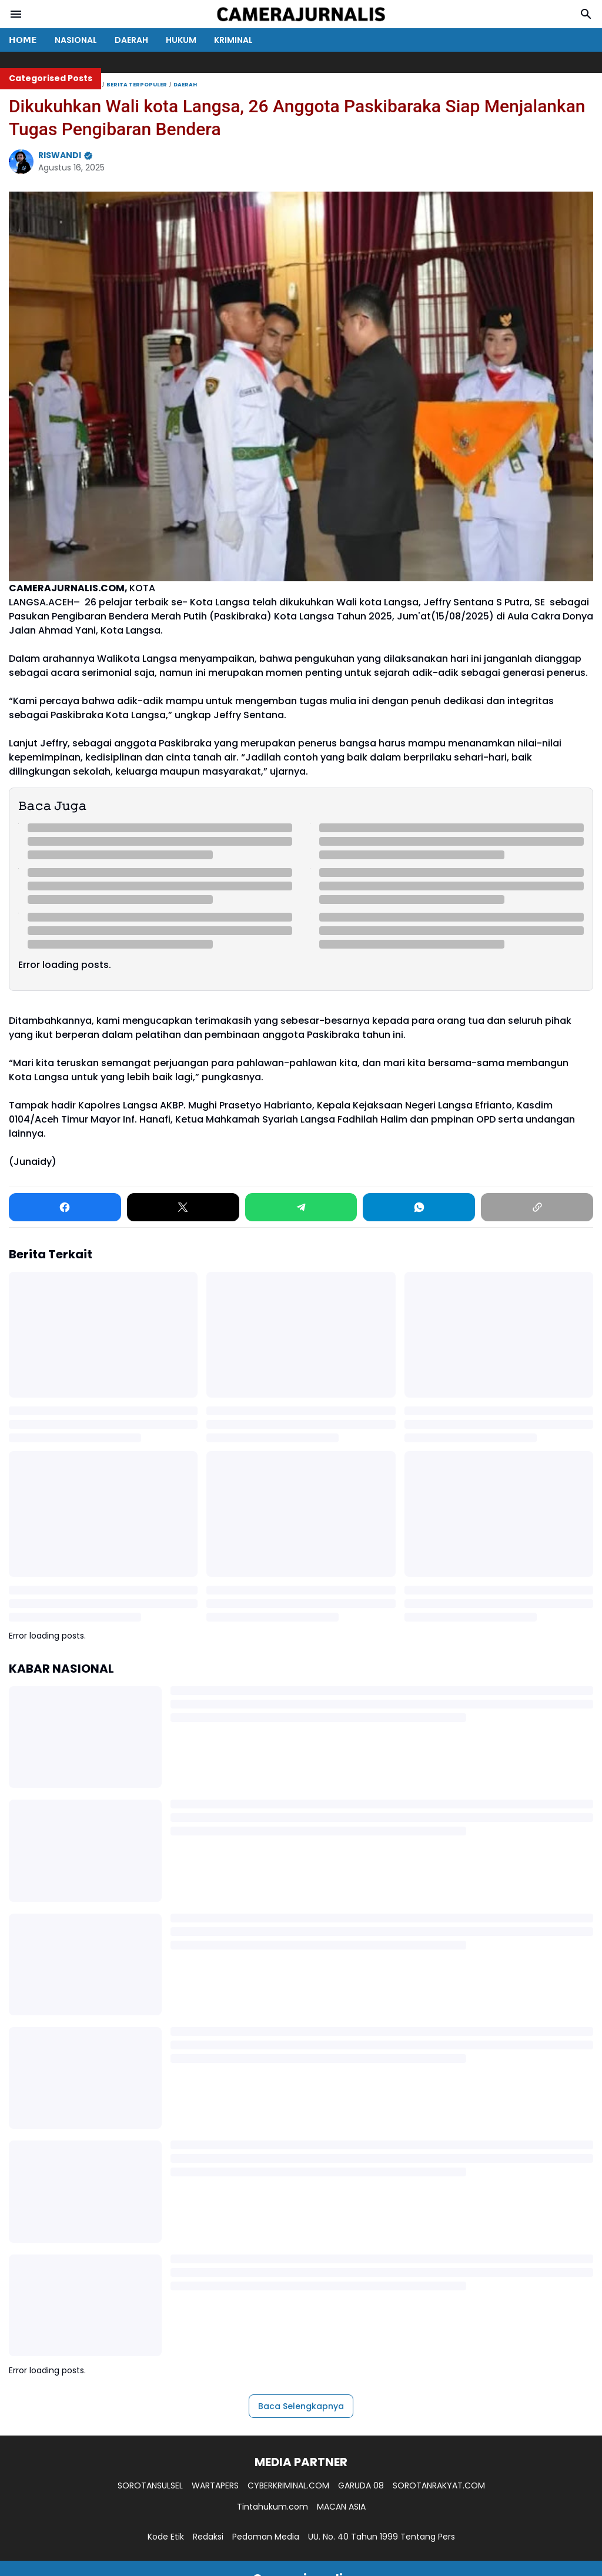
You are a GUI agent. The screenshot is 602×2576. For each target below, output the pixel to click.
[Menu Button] (16, 14)
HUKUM (181, 40)
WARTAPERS (215, 2485)
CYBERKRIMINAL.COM (288, 2485)
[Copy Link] (537, 1207)
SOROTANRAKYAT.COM (439, 2485)
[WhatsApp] (419, 1207)
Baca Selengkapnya (301, 2406)
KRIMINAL (233, 40)
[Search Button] (586, 14)
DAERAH (131, 40)
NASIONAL (76, 40)
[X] (183, 1207)
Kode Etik (166, 2536)
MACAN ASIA (341, 2507)
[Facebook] (65, 1207)
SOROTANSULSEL (150, 2485)
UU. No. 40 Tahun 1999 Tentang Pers (381, 2536)
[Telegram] (301, 1207)
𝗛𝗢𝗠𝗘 (23, 40)
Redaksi (208, 2536)
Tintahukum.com (272, 2507)
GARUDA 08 (361, 2485)
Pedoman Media (265, 2536)
